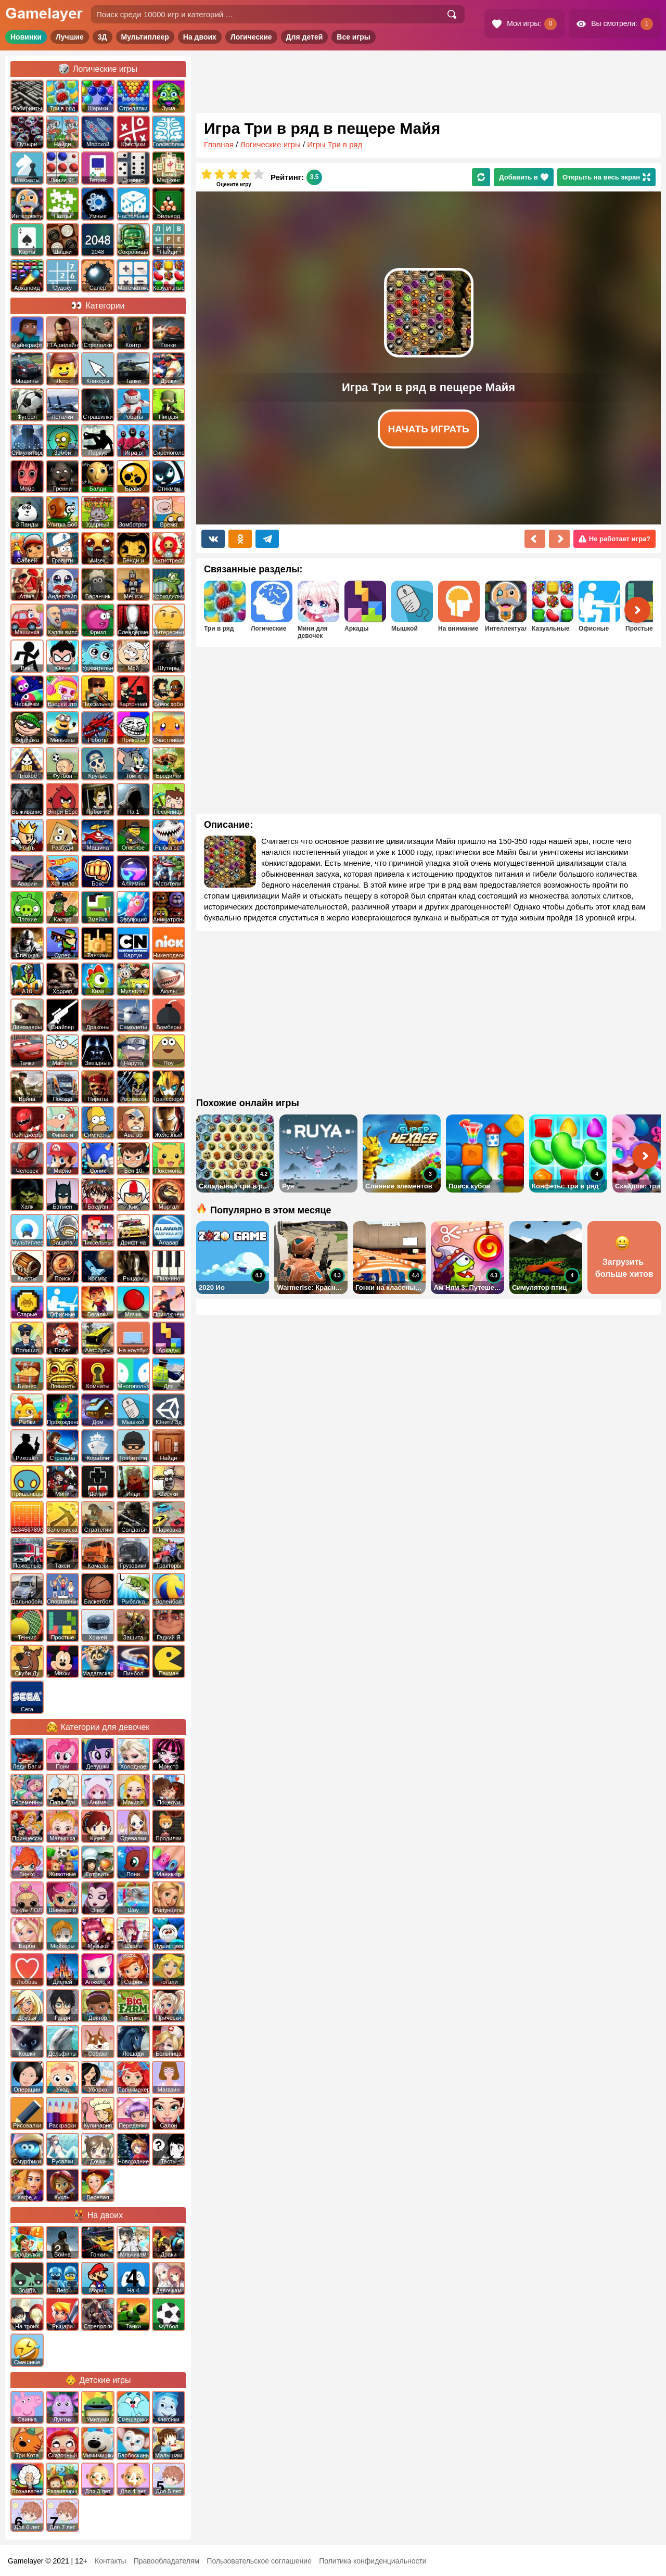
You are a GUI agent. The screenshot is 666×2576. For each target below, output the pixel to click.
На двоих (199, 37)
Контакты (110, 2561)
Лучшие (70, 37)
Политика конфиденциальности (373, 2561)
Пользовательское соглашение (259, 2561)
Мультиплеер (145, 37)
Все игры (353, 37)
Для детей (304, 37)
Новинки (26, 37)
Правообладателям (166, 2561)
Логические (251, 37)
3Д (102, 37)
